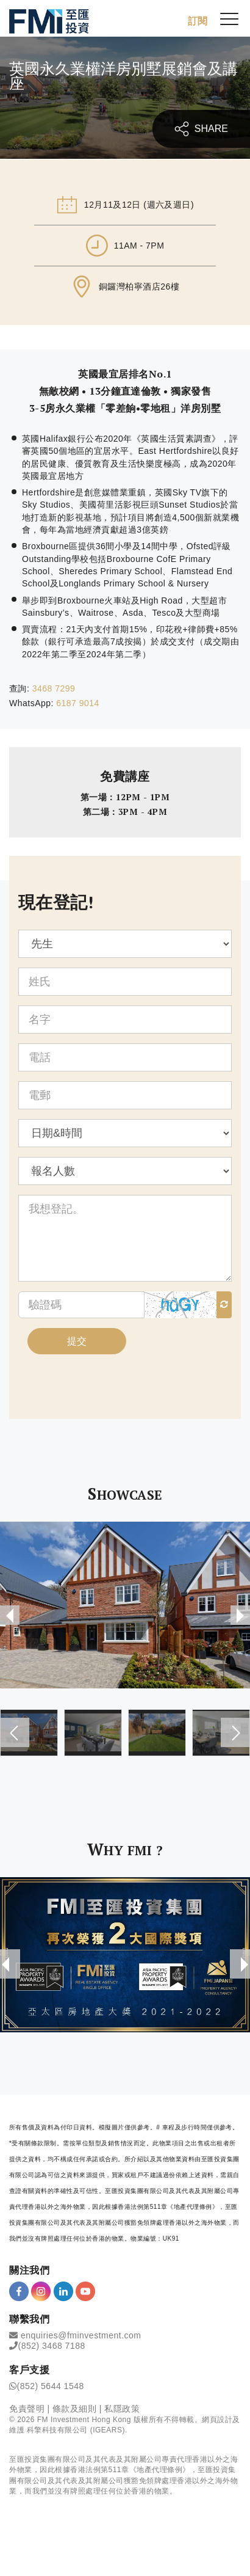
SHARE (201, 129)
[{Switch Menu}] (229, 18)
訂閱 (197, 21)
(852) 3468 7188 (51, 2346)
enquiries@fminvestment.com (81, 2335)
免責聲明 (27, 2409)
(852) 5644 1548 (50, 2386)
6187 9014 (77, 703)
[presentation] (10, 1615)
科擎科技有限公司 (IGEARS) (76, 2430)
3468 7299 (54, 688)
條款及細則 (74, 2409)
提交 (77, 1341)
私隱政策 (122, 2409)
